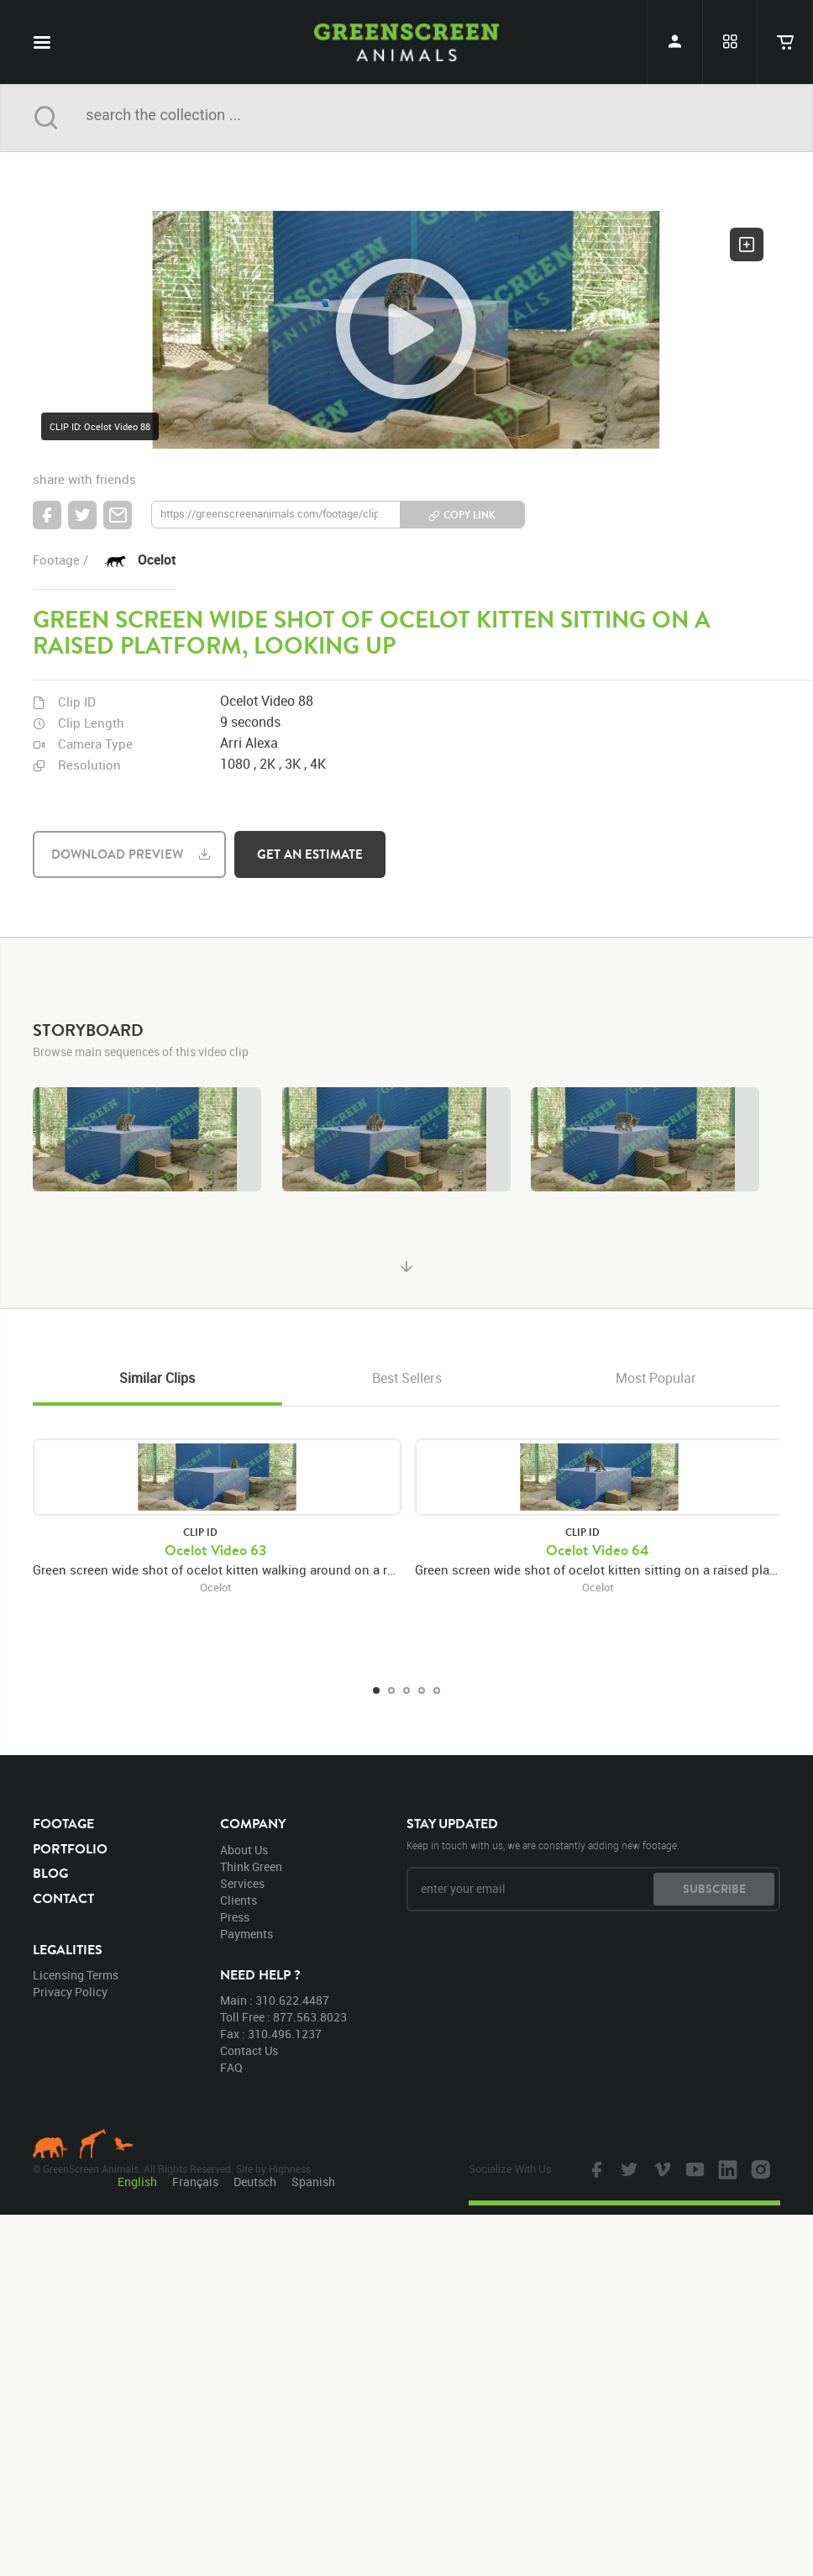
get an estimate (310, 854)
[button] (406, 330)
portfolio (70, 1848)
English (137, 2182)
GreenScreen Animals (406, 42)
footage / (60, 559)
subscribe (714, 1888)
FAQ (231, 2067)
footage (63, 1823)
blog (50, 1873)
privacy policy (70, 1992)
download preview (117, 854)
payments (246, 1934)
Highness (290, 2168)
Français (195, 2182)
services (242, 1883)
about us (244, 1850)
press (234, 1917)
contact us (249, 2050)
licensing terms (75, 1975)
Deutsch (254, 2182)
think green (251, 1866)
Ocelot (157, 559)
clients (238, 1900)
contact (63, 1898)
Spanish (313, 2182)
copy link (469, 514)
